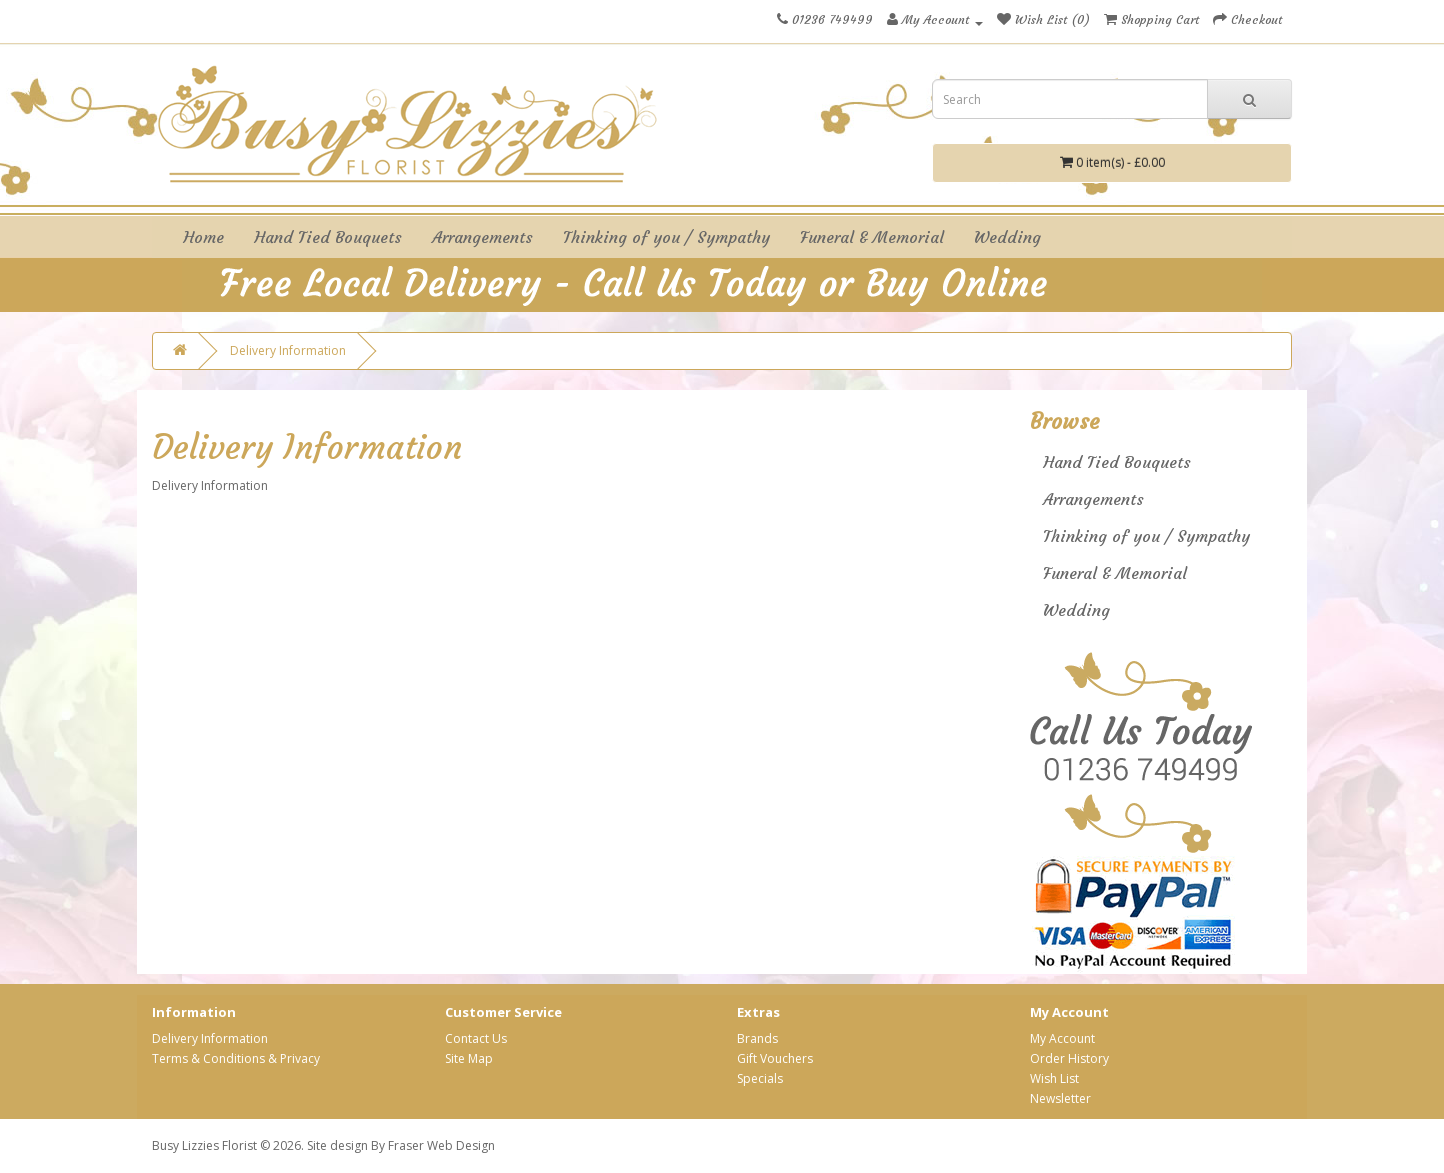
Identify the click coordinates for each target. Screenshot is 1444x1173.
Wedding (1007, 237)
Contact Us (476, 1038)
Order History (1069, 1058)
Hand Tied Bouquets (328, 237)
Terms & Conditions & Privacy (236, 1058)
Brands (757, 1038)
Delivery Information (288, 350)
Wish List (1054, 1078)
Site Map (469, 1058)
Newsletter (1060, 1098)
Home (203, 237)
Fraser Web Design (441, 1145)
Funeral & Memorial (872, 237)
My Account (1062, 1038)
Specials (760, 1078)
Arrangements (482, 237)
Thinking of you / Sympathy (666, 237)
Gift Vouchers (775, 1058)
